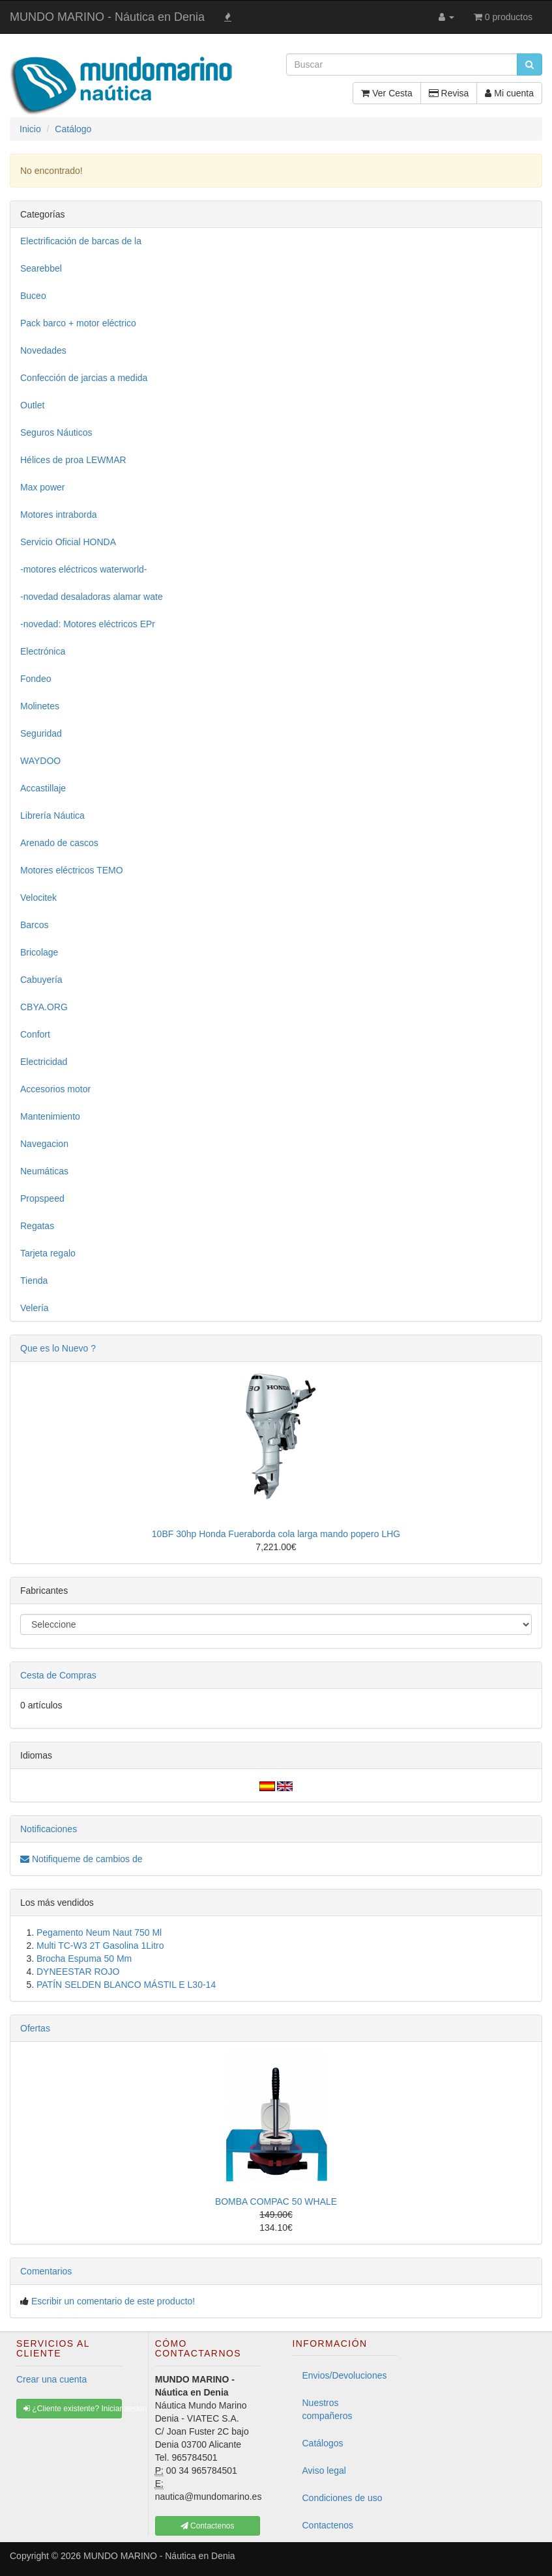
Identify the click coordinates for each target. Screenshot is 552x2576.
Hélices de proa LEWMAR (73, 460)
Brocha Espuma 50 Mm (84, 1958)
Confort (35, 1034)
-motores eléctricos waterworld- (83, 569)
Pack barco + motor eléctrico (78, 323)
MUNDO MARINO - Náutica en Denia (107, 16)
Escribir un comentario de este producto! (113, 2301)
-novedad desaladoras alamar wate (91, 596)
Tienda (34, 1280)
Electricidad (43, 1061)
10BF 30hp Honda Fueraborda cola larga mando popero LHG (276, 1534)
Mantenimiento (50, 1116)
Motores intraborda (58, 514)
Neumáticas (44, 1171)
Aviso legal (324, 2470)
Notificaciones (48, 1829)
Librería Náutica (52, 815)
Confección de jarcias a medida (83, 378)
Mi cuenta (509, 93)
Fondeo (35, 678)
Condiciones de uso (342, 2498)
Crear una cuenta (51, 2379)
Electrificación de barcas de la (80, 241)
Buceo (33, 295)
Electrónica (42, 651)
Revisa (449, 93)
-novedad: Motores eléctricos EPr (87, 624)
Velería (34, 1308)
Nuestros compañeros (327, 2409)
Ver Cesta (386, 93)
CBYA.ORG (44, 1007)
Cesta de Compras (58, 1675)
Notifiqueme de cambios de (81, 1859)
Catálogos (322, 2443)
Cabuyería (41, 979)
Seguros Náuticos (56, 432)
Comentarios (46, 2271)
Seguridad (41, 733)
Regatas (37, 1226)
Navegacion (44, 1144)
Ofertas (35, 2028)
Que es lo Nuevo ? (58, 1348)
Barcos (34, 925)
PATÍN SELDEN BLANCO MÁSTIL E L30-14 (126, 1984)
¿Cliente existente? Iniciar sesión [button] (72, 2408)
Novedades (43, 350)
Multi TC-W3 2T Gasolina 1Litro (100, 1945)
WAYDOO (40, 761)
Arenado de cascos (59, 843)
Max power (42, 487)
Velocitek (38, 897)
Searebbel (41, 268)
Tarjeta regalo (48, 1253)
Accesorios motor (55, 1089)
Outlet (32, 405)
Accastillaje (43, 788)
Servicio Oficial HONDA (68, 542)
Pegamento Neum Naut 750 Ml (99, 1932)
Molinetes (39, 706)
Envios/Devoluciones (344, 2375)
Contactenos (328, 2525)
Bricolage (39, 952)
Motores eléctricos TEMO (71, 870)
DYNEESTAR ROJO (77, 1971)
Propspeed (42, 1198)
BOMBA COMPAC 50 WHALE (276, 2201)
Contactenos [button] (208, 2525)
